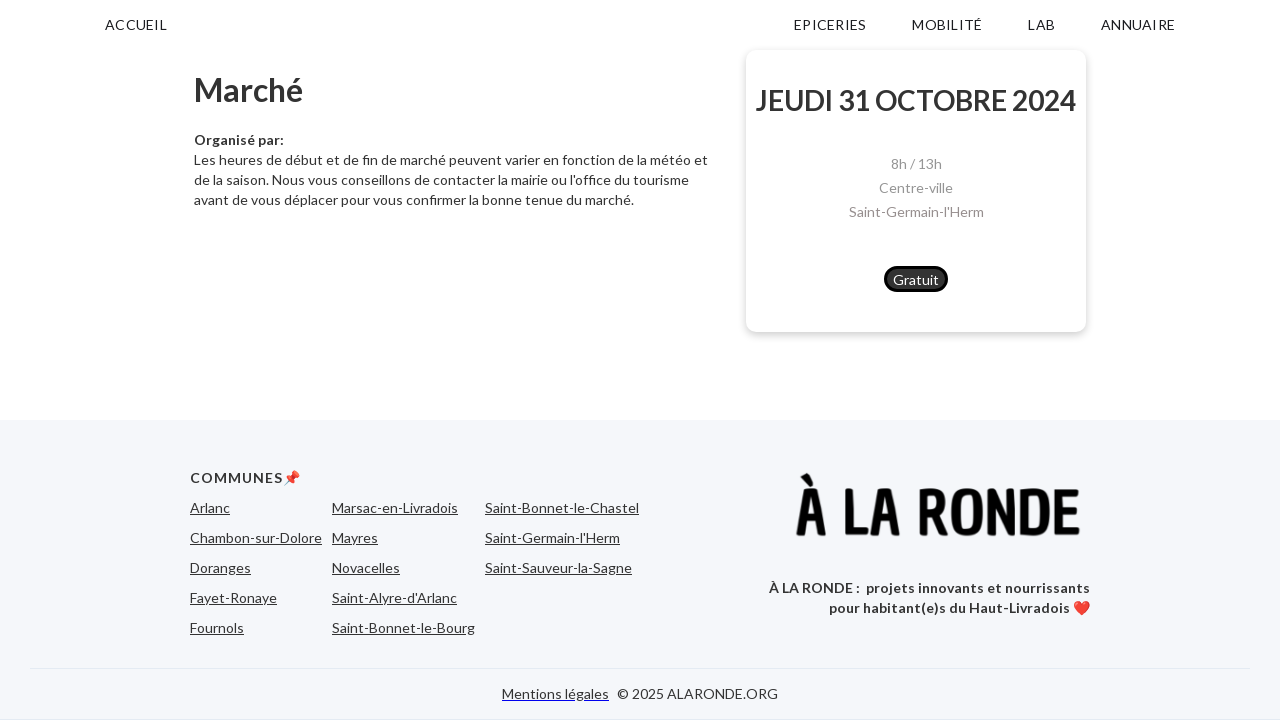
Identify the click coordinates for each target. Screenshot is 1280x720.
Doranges (220, 567)
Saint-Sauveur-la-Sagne (558, 567)
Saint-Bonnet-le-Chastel (562, 507)
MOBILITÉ (947, 24)
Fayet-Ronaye (233, 597)
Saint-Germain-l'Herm (916, 211)
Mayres (355, 537)
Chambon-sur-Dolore (256, 537)
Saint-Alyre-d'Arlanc (394, 597)
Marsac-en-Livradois (395, 507)
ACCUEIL (136, 24)
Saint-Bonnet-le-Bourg (403, 627)
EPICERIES (830, 24)
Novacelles (366, 567)
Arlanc (210, 507)
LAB (1041, 24)
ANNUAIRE (1138, 24)
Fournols (217, 627)
